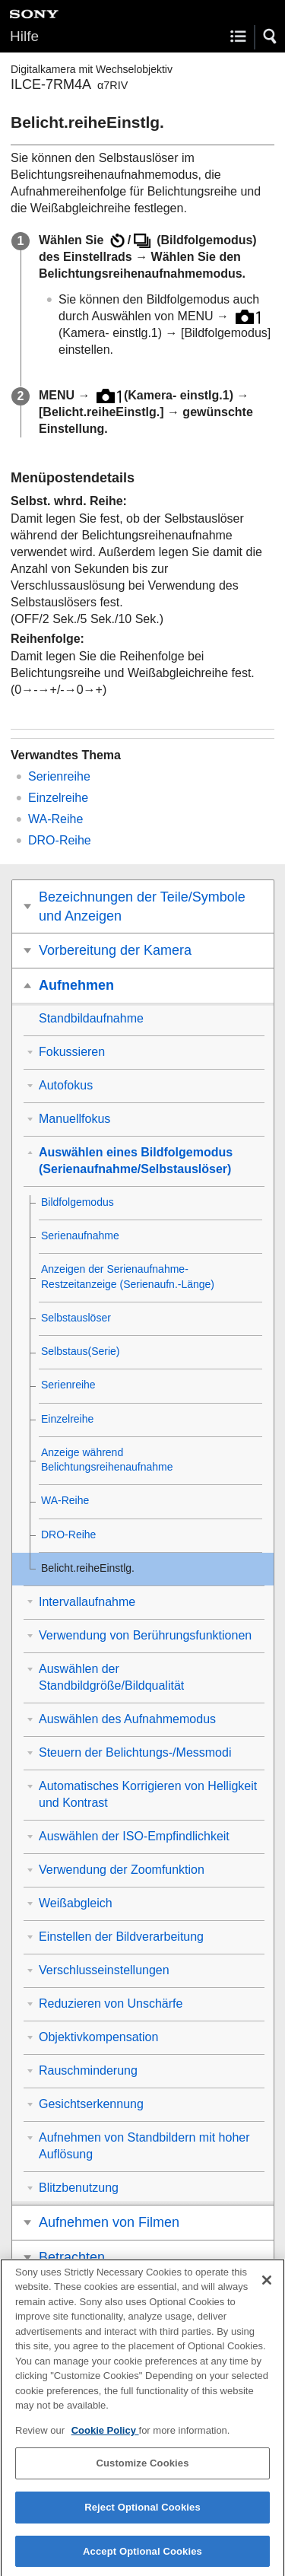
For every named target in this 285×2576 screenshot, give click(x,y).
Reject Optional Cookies (142, 2515)
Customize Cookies (142, 2472)
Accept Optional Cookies (142, 2559)
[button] (270, 36)
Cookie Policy (105, 2438)
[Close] (266, 2288)
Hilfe (24, 36)
